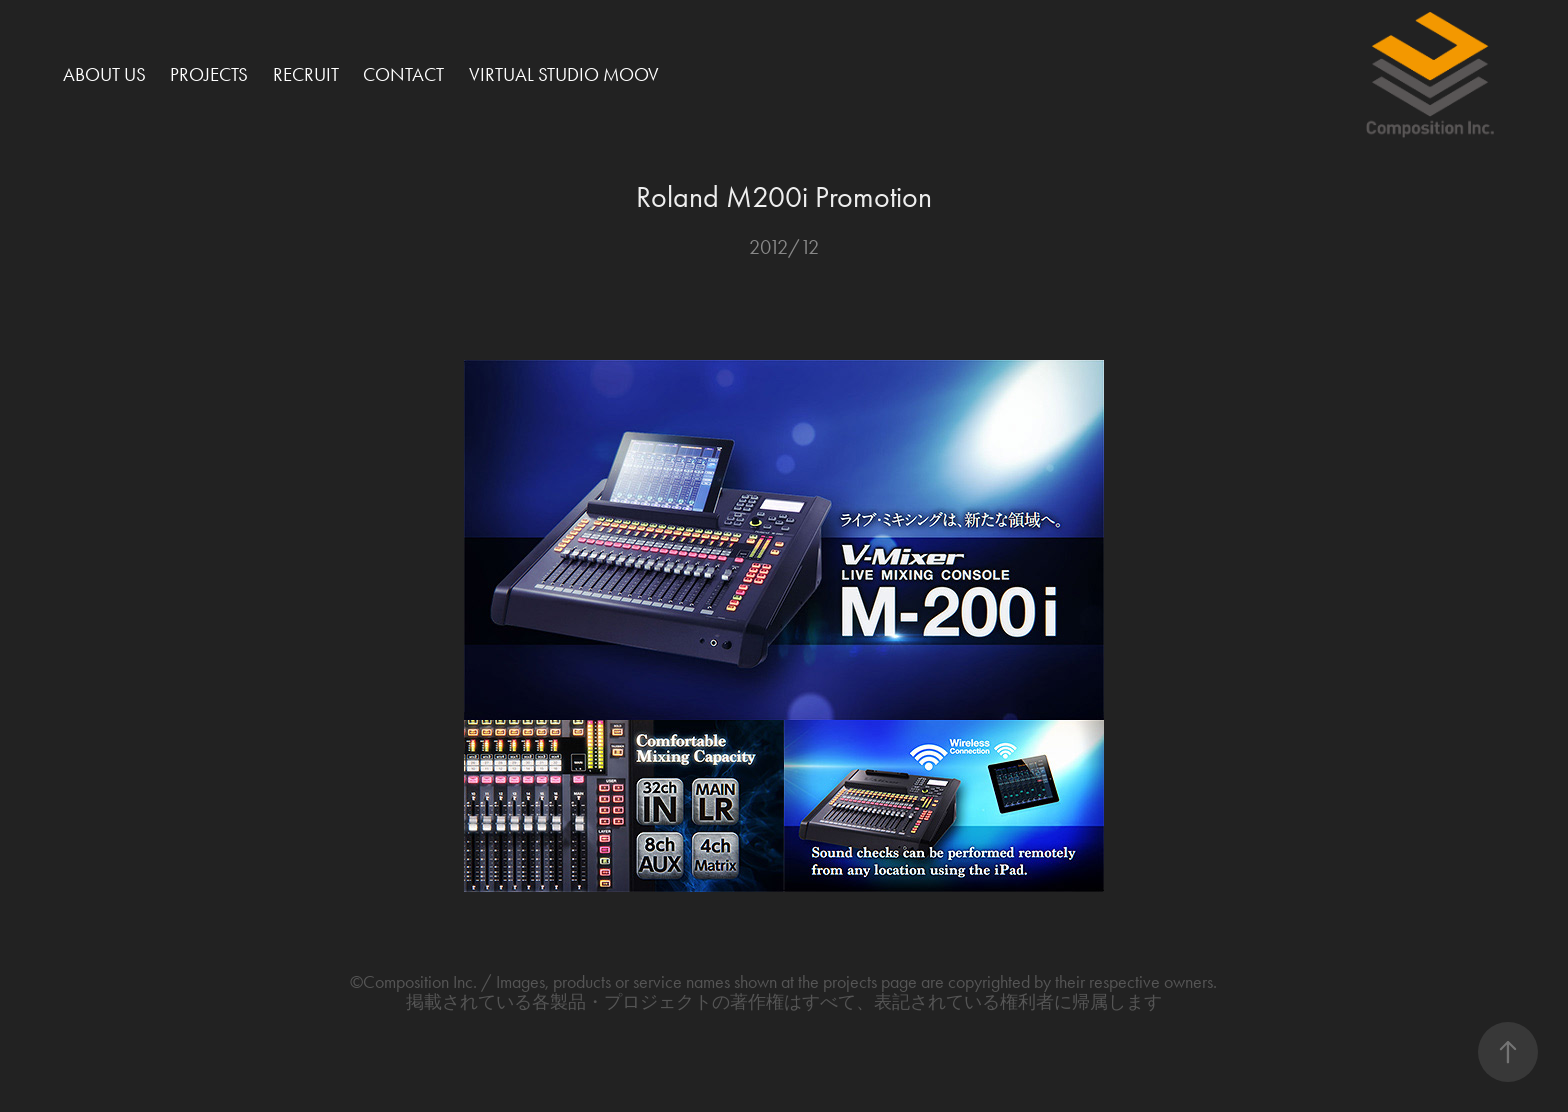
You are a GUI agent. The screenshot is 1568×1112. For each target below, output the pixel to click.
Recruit (306, 74)
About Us (104, 74)
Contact (403, 74)
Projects (209, 74)
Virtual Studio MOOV (564, 74)
